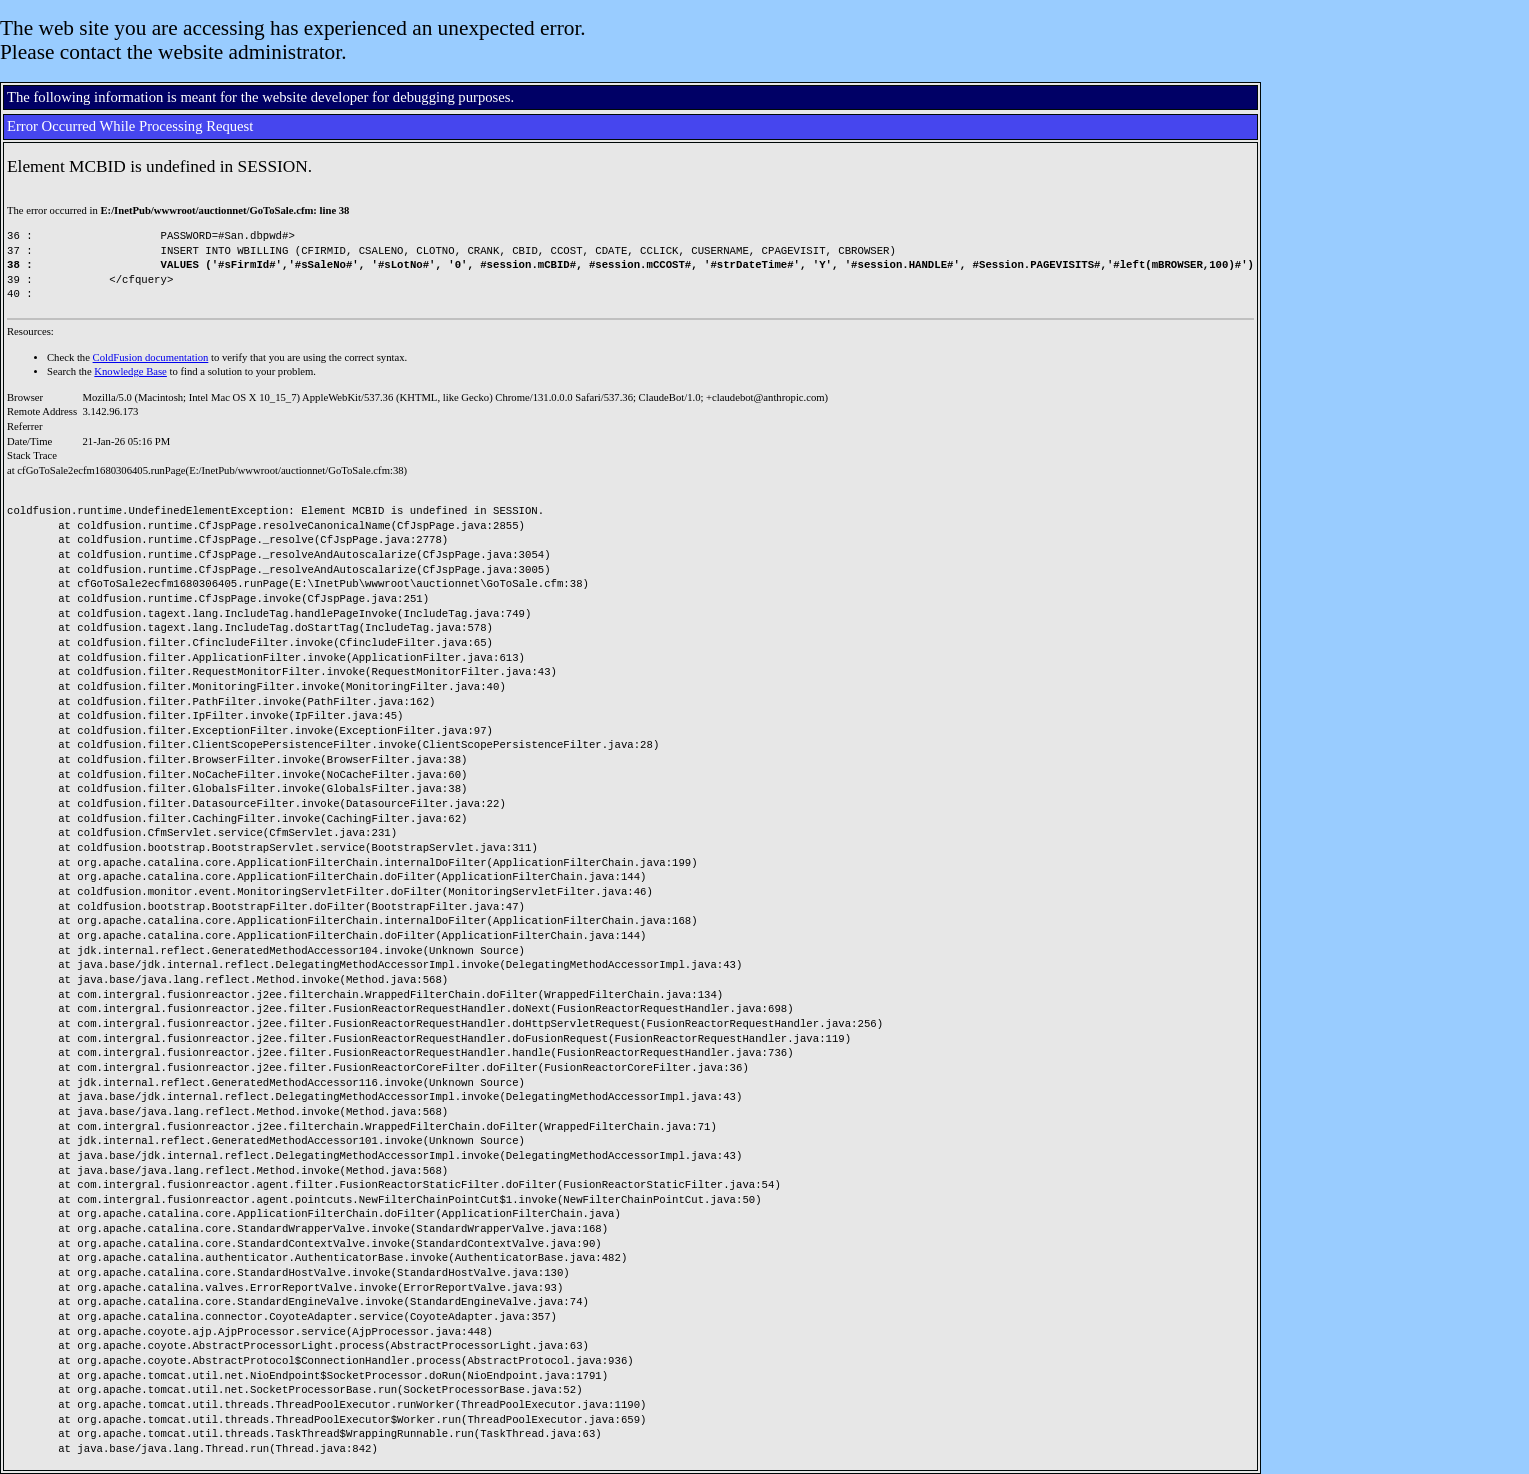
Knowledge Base (130, 371)
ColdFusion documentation (151, 357)
